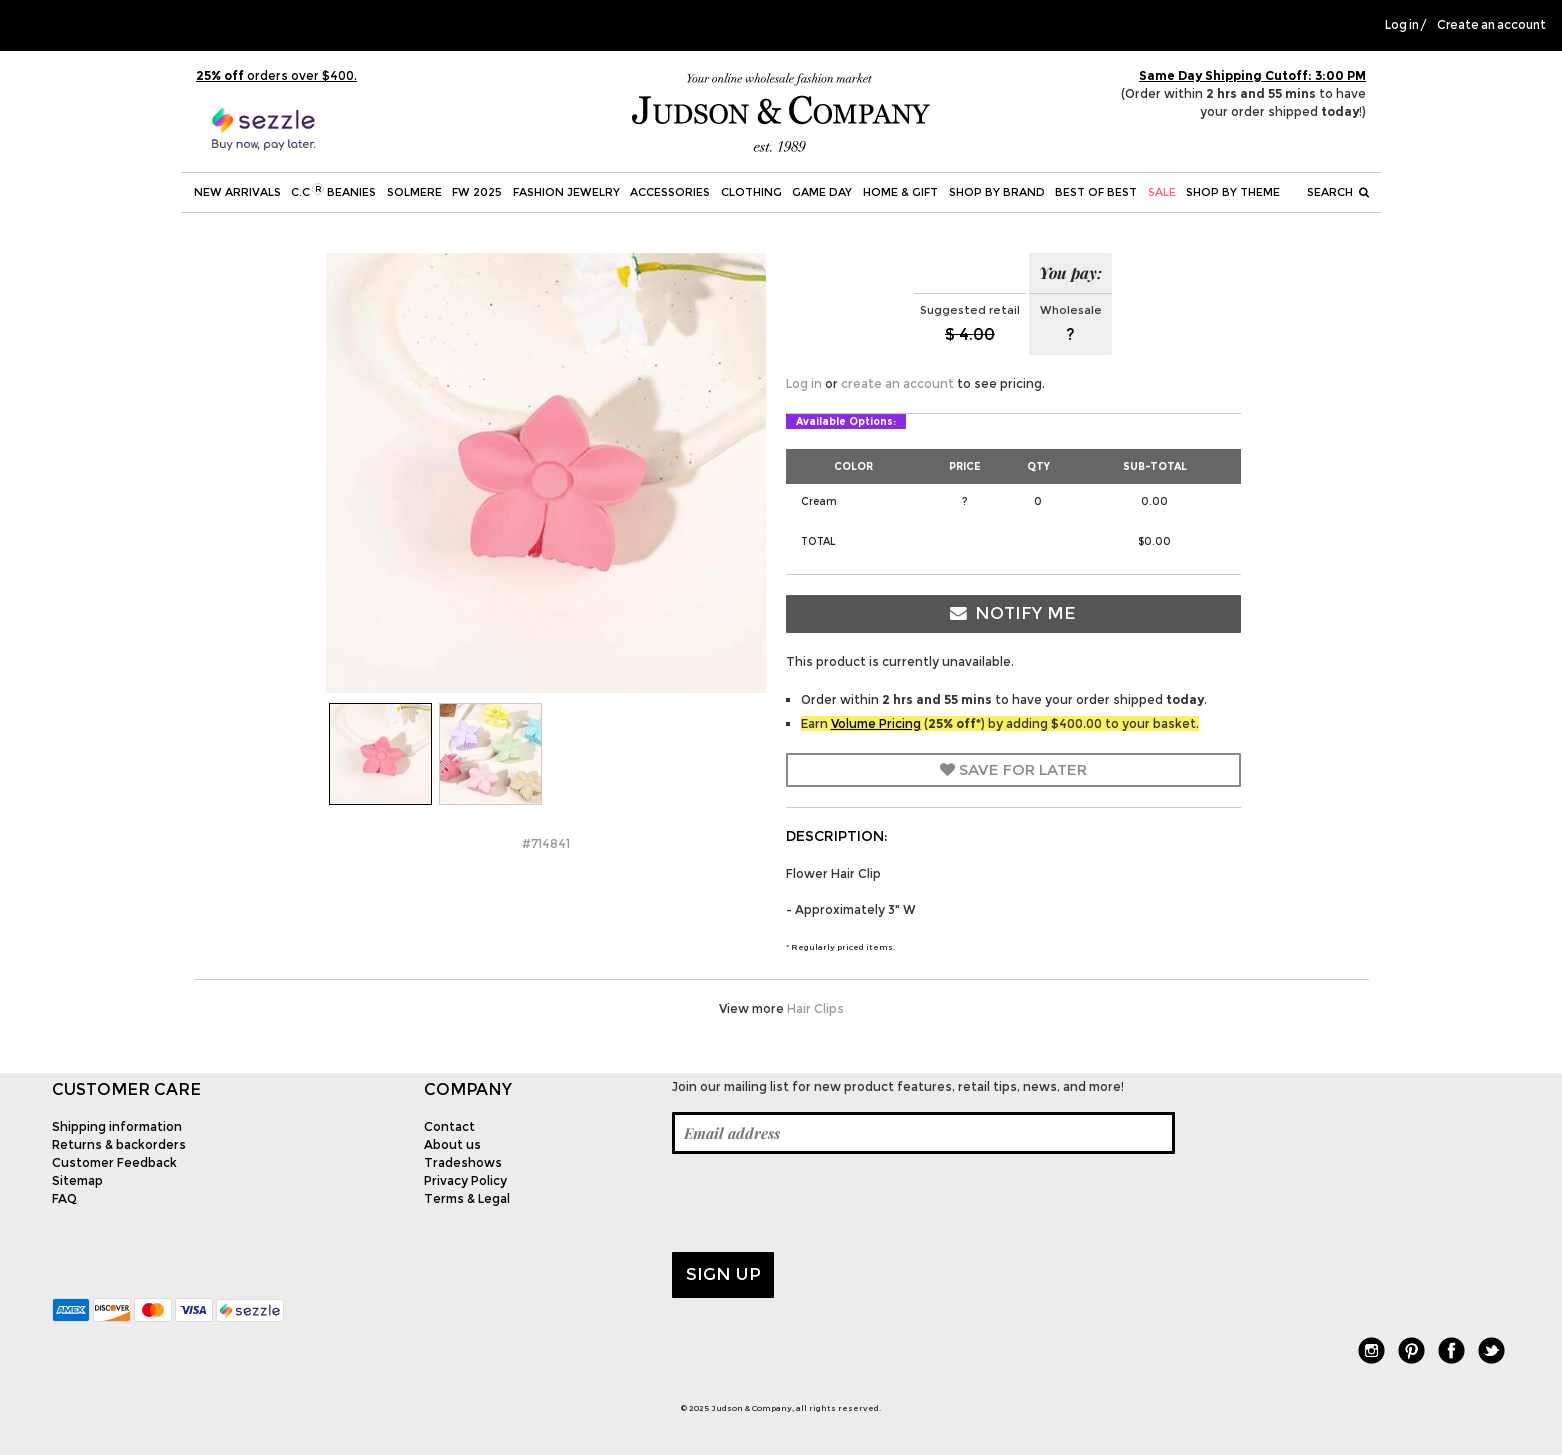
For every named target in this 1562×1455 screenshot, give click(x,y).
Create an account (1491, 25)
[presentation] (824, 1203)
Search (1338, 192)
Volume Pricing (876, 723)
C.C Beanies (333, 191)
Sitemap (77, 1180)
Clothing (751, 192)
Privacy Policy (465, 1180)
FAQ (64, 1198)
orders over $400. (276, 75)
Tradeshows (463, 1162)
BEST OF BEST (1096, 192)
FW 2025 (477, 192)
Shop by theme (1233, 192)
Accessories (670, 192)
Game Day (822, 192)
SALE (1162, 192)
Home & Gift (900, 192)
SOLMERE (414, 192)
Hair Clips (815, 1008)
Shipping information (117, 1126)
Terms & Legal (467, 1198)
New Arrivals (237, 192)
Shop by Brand (997, 192)
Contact (449, 1126)
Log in (1402, 25)
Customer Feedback (114, 1162)
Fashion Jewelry (566, 192)
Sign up (723, 1274)
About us (452, 1144)
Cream (819, 501)
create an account (897, 383)
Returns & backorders (119, 1144)
